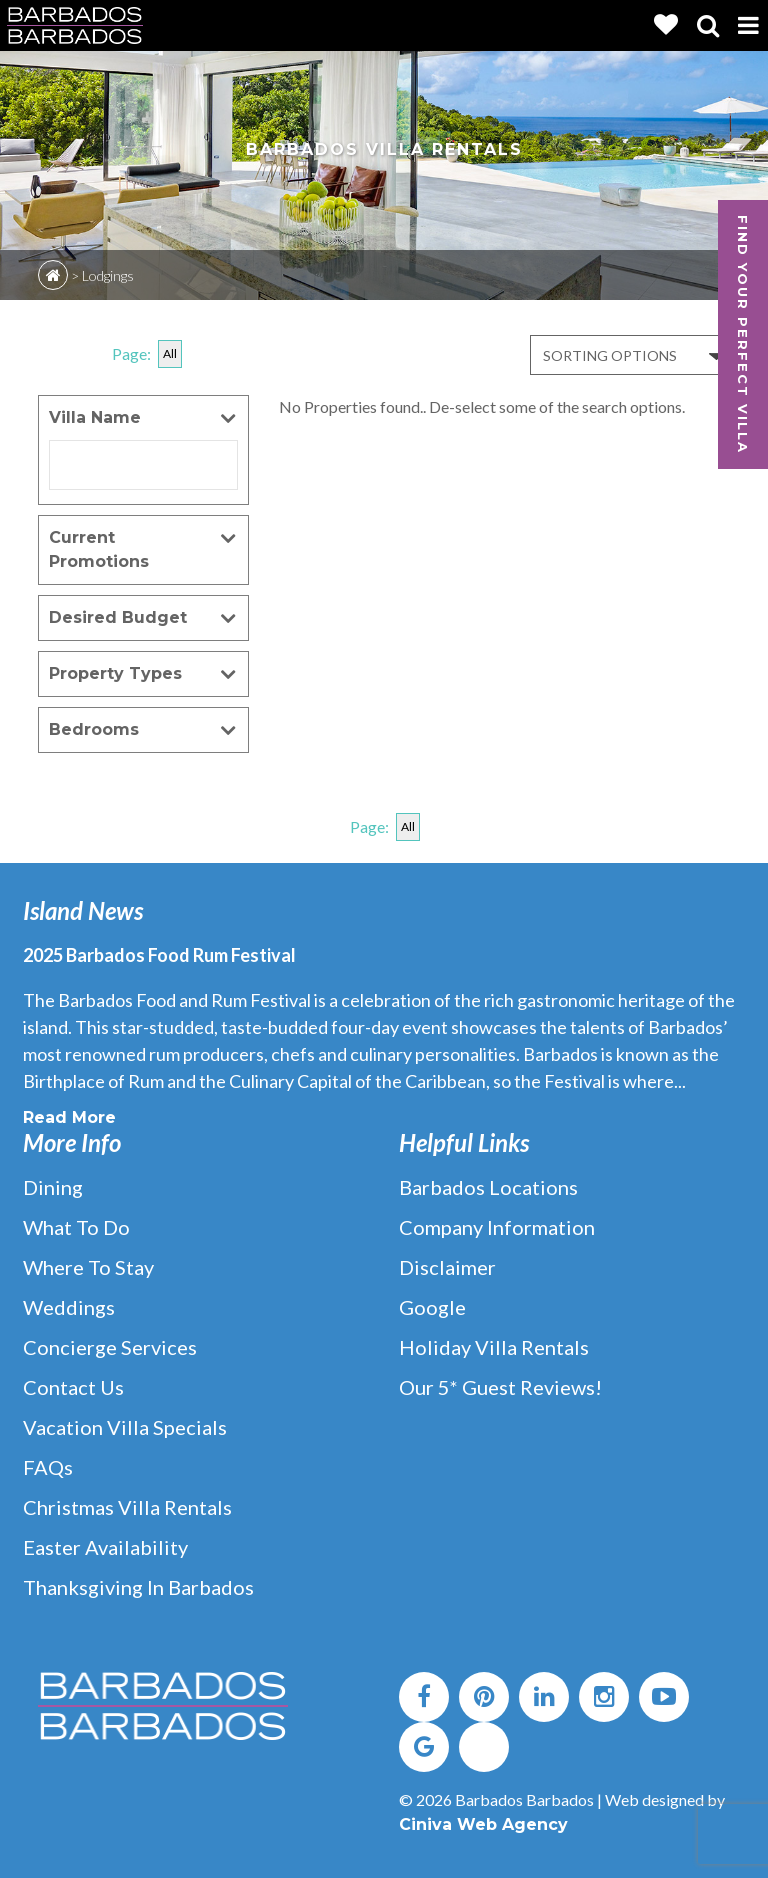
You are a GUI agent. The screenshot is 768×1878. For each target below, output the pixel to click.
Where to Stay (88, 1267)
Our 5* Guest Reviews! (500, 1387)
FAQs (48, 1467)
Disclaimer (447, 1267)
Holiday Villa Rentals (494, 1347)
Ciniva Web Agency (483, 1824)
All (170, 353)
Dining (53, 1187)
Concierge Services (110, 1347)
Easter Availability (105, 1547)
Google (432, 1307)
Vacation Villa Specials (125, 1427)
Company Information (497, 1227)
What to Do (76, 1227)
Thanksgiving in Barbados (138, 1587)
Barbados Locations (488, 1187)
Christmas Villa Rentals (127, 1507)
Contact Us (73, 1387)
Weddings (69, 1307)
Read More (69, 1117)
